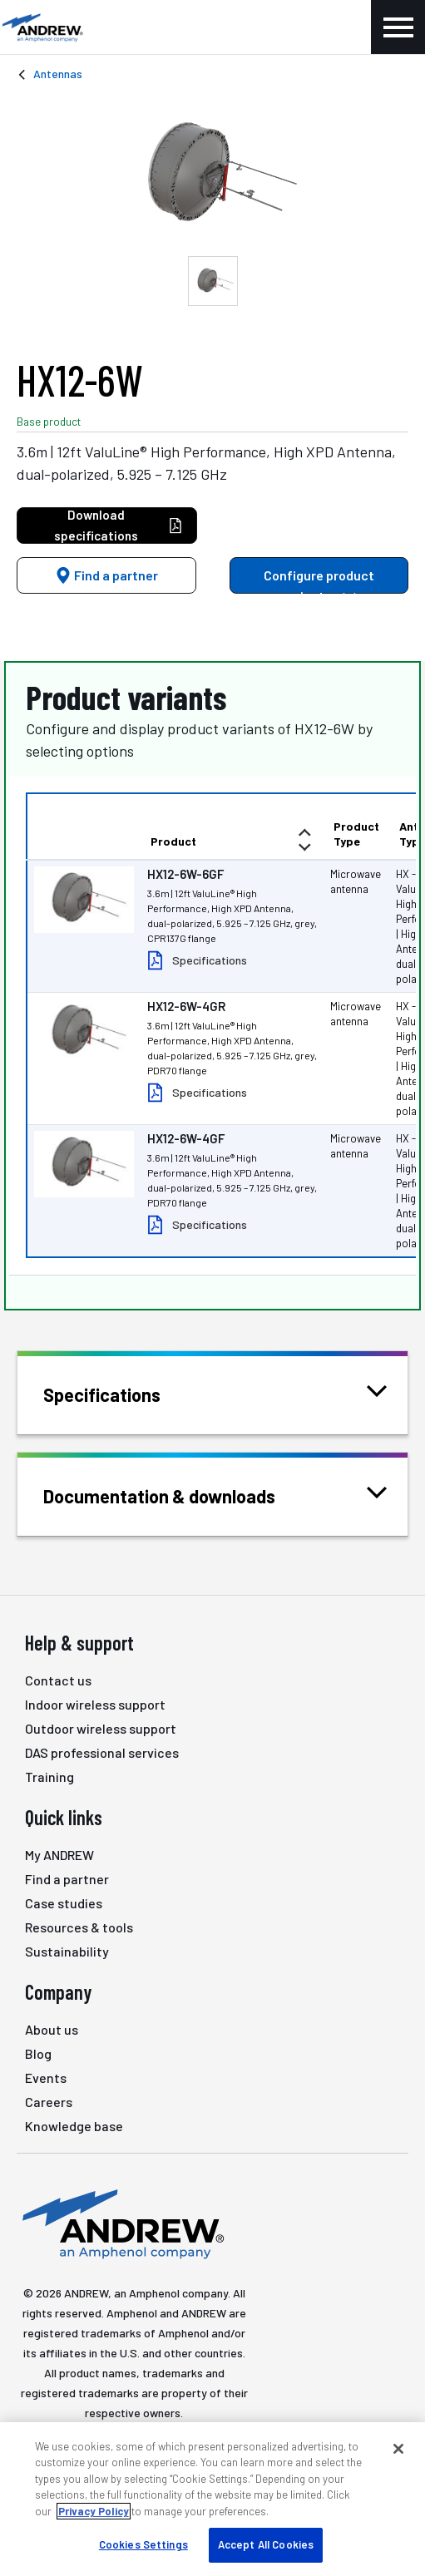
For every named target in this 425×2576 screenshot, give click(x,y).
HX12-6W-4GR (186, 1006)
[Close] (398, 2448)
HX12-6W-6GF (185, 873)
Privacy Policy (93, 2511)
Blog (38, 2053)
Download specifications (118, 525)
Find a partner (106, 575)
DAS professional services (102, 1752)
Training (49, 1776)
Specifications (209, 960)
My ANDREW (59, 1855)
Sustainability (67, 1951)
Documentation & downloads (180, 1495)
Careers (48, 2102)
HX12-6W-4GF (186, 1138)
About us (51, 2029)
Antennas (57, 74)
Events (46, 2077)
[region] (212, 2499)
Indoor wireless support (95, 1704)
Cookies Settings (143, 2544)
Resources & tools (79, 1927)
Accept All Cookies (266, 2544)
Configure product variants (319, 580)
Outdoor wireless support (100, 1728)
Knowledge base (74, 2126)
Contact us (58, 1680)
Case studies (63, 1903)
